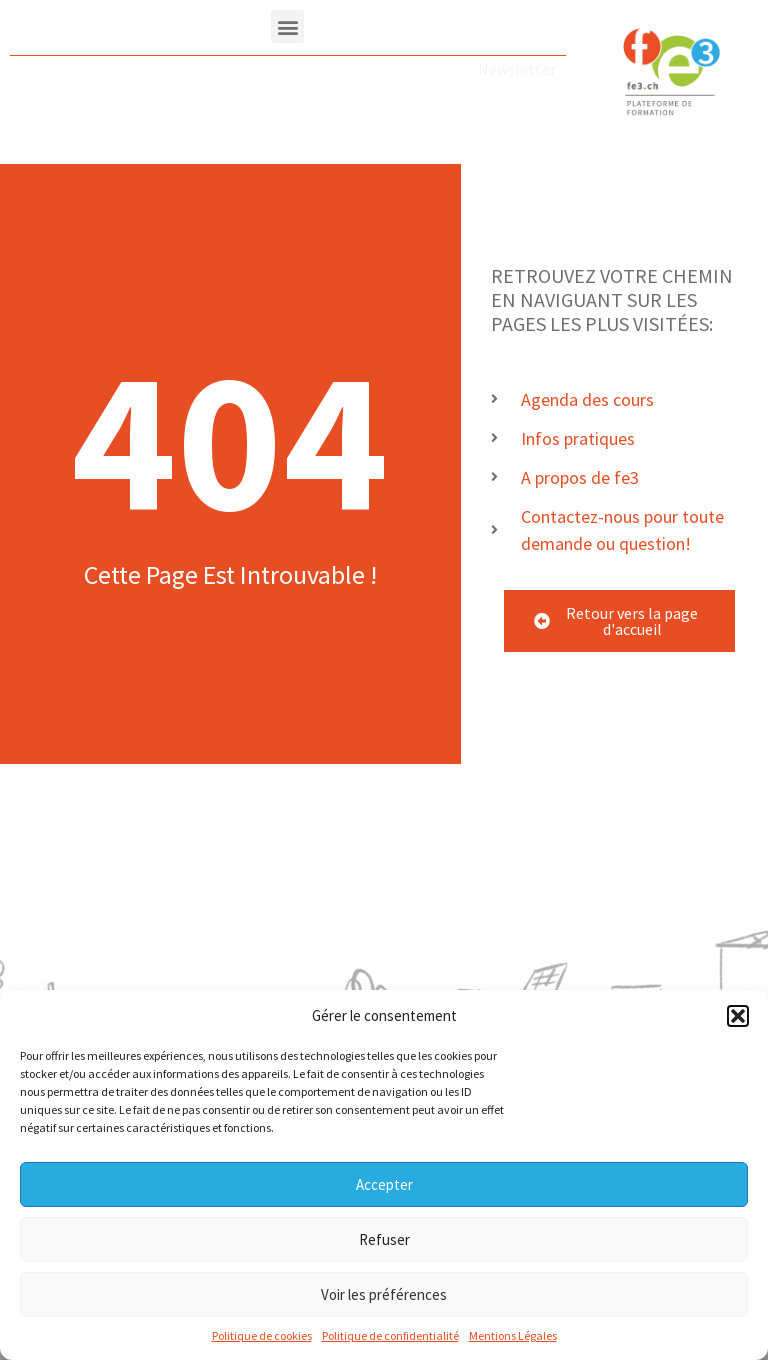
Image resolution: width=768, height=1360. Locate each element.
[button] (738, 1017)
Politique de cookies (262, 1336)
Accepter (384, 1184)
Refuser (384, 1239)
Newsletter (517, 69)
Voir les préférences (384, 1294)
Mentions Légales (513, 1336)
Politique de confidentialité (390, 1336)
